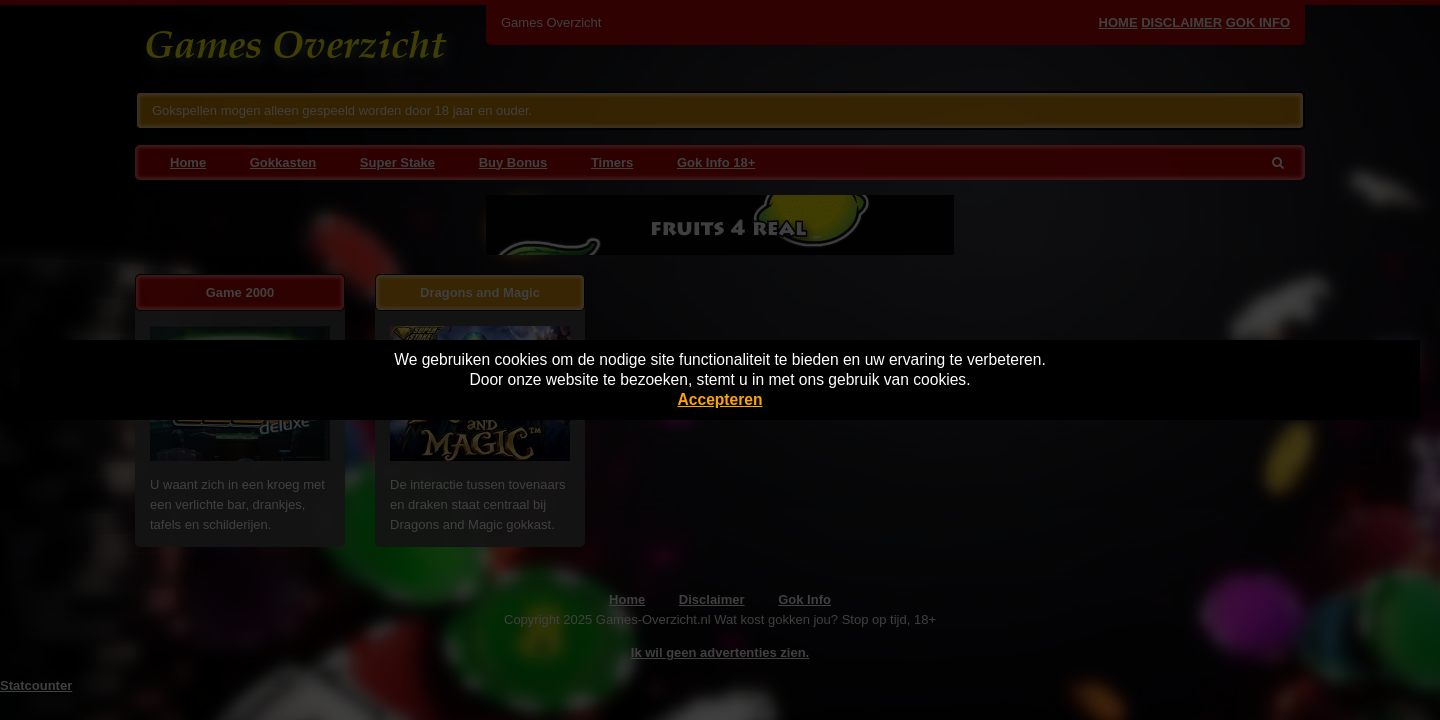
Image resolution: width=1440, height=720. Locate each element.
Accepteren (720, 399)
